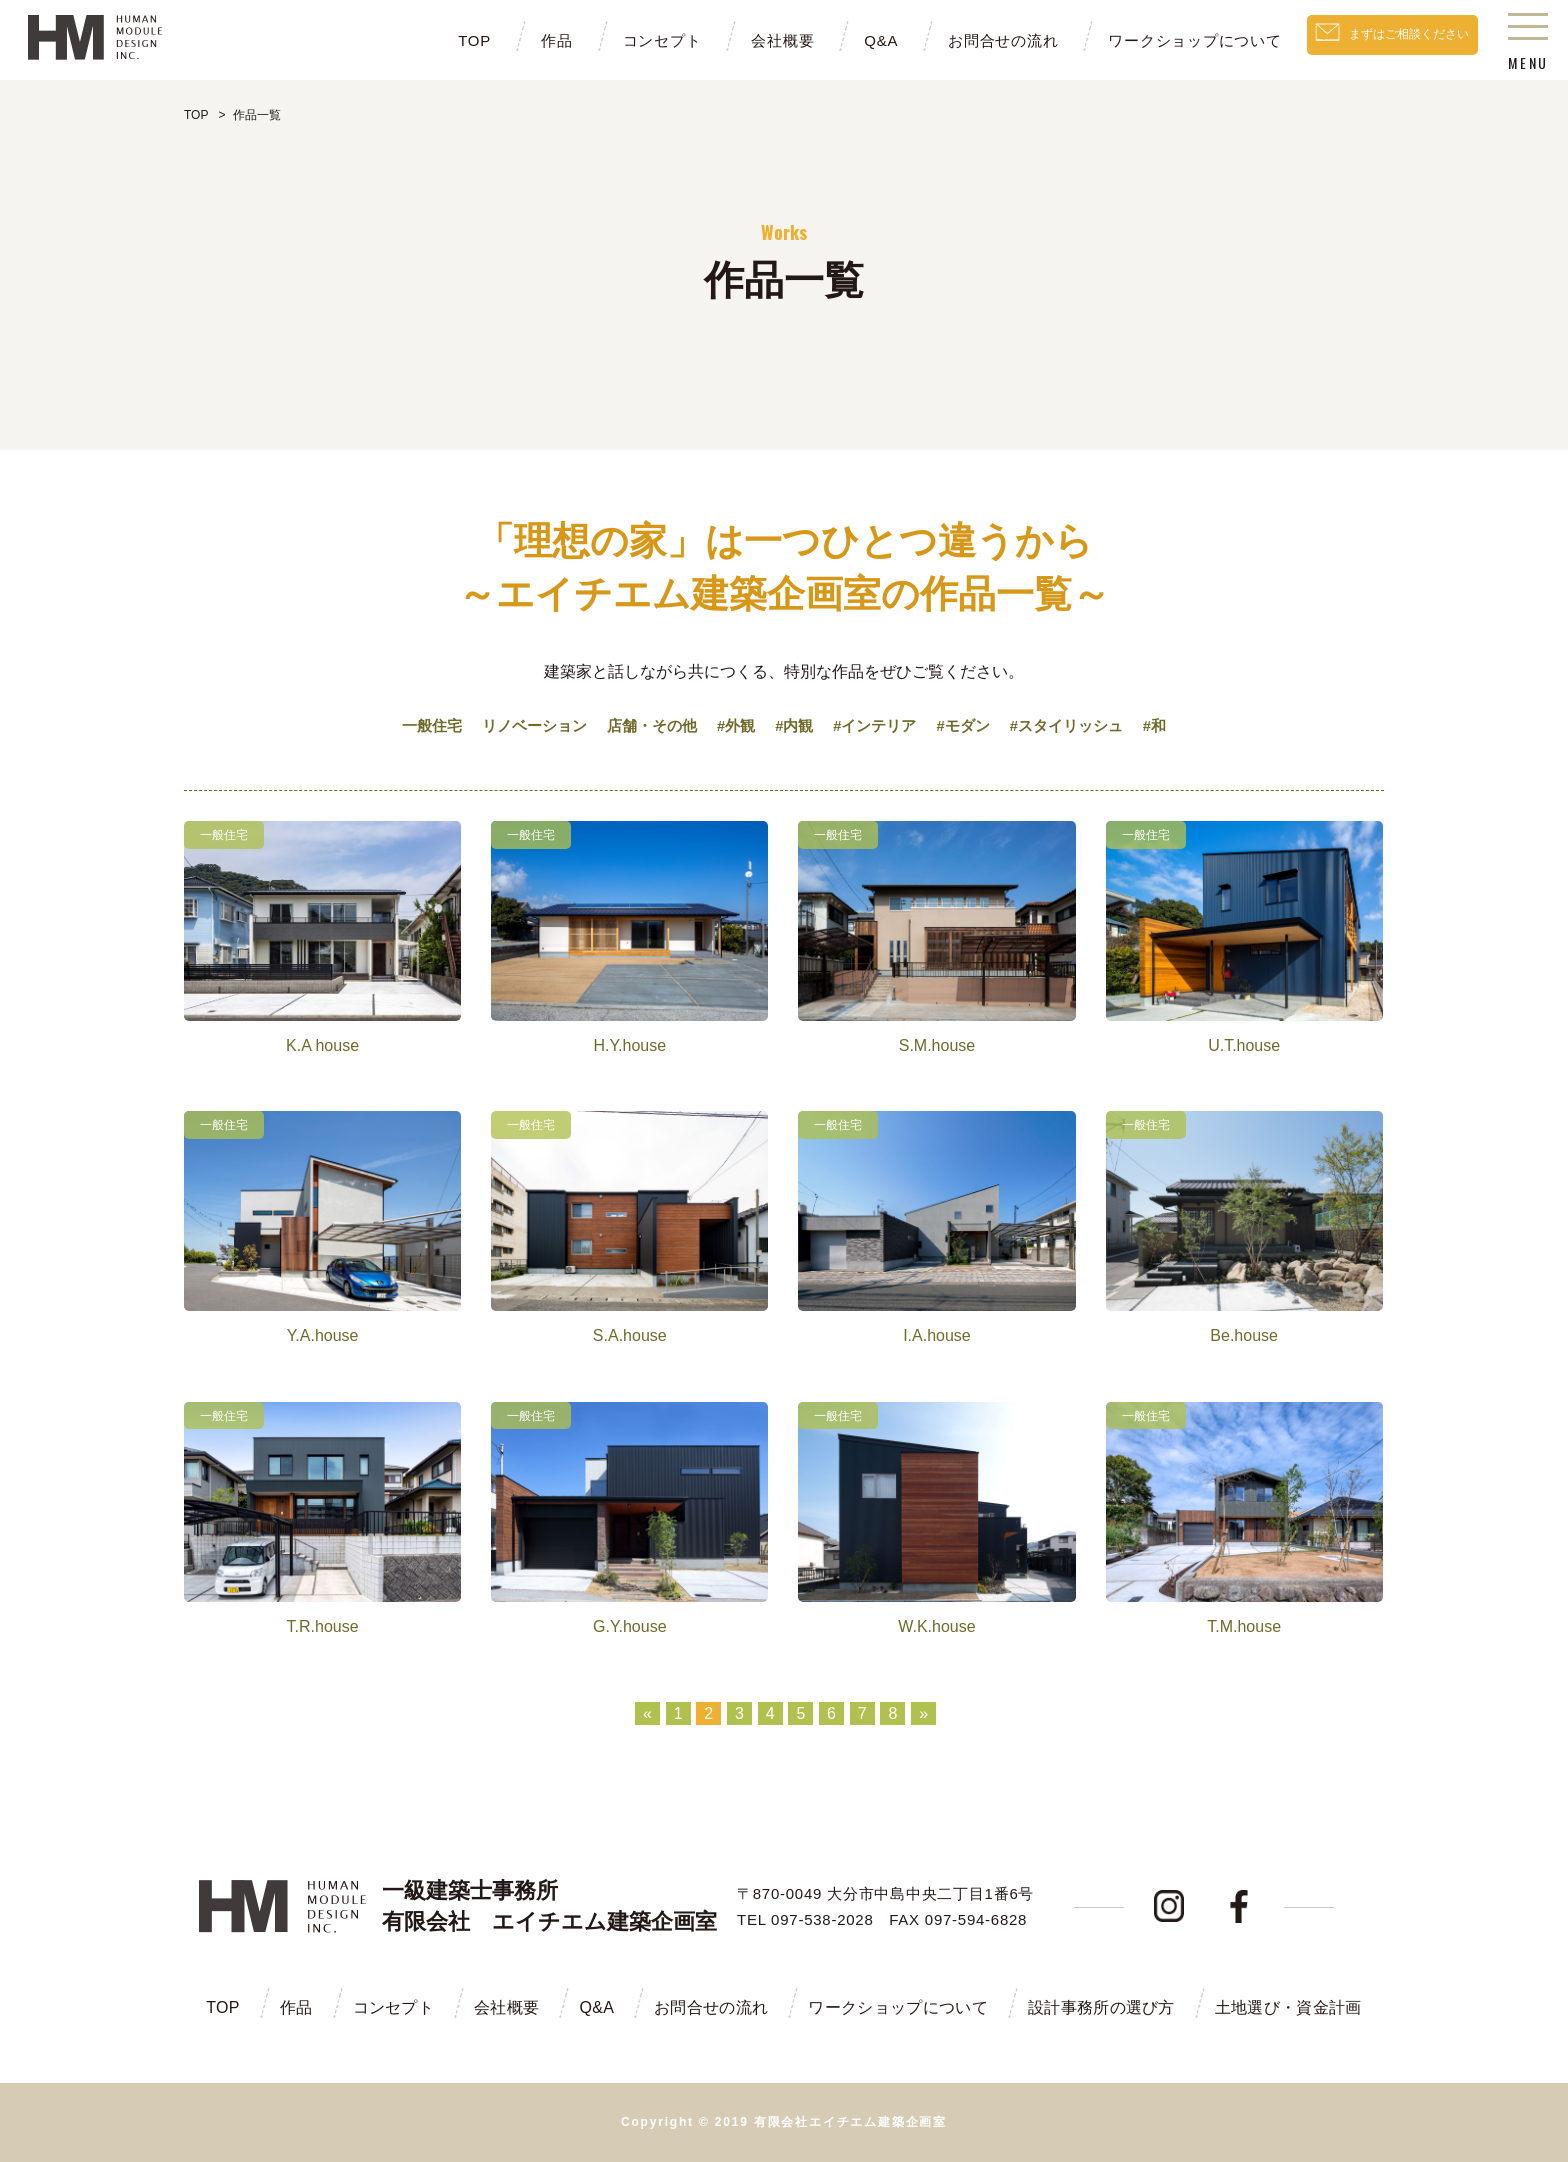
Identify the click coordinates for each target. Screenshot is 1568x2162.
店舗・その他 (645, 725)
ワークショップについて (1152, 40)
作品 (514, 40)
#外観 (733, 725)
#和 (1174, 725)
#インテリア (879, 725)
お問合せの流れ (961, 40)
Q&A (839, 40)
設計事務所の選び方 (1101, 2007)
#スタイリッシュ (1081, 725)
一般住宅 (413, 725)
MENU (1528, 45)
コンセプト (619, 40)
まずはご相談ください (1388, 40)
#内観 (794, 725)
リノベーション (521, 725)
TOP (431, 40)
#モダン (972, 725)
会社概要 (740, 40)
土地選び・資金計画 (1288, 2007)
